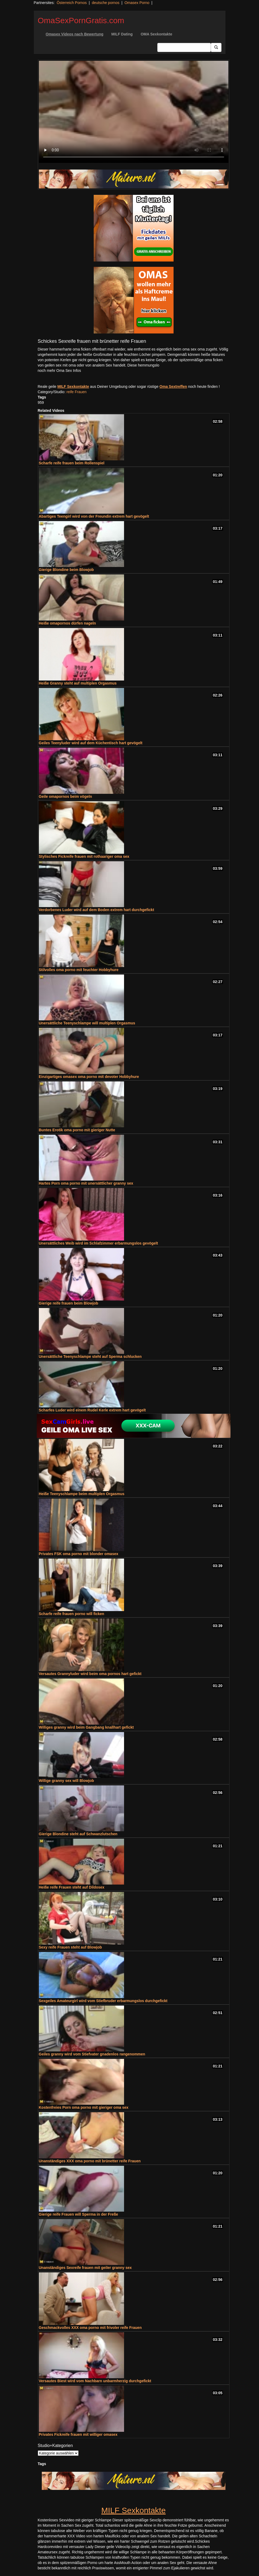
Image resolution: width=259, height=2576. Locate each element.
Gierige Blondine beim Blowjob (66, 569)
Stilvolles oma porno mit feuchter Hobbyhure (78, 970)
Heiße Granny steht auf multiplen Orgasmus (78, 683)
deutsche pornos (106, 3)
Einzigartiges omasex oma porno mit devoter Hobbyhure (89, 1076)
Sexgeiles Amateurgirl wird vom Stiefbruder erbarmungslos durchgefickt (103, 2001)
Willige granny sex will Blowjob (66, 1780)
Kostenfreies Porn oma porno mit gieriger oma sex (84, 2107)
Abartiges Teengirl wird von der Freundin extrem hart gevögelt (94, 516)
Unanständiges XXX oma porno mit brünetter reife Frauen (90, 2161)
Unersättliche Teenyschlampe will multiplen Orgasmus (87, 1023)
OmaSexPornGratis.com (81, 20)
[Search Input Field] (184, 47)
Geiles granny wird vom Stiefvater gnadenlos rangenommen (92, 2054)
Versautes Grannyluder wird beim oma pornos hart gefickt (90, 1674)
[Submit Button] (216, 47)
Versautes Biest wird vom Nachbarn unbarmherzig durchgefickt (95, 2381)
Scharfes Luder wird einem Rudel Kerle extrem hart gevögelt (92, 1410)
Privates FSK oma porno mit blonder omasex (78, 1554)
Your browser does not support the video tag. (133, 112)
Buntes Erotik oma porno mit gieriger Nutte (77, 1130)
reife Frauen (77, 392)
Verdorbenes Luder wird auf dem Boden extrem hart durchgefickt (96, 910)
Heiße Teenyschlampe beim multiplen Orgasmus (82, 1494)
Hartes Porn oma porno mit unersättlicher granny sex (86, 1183)
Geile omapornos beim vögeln (65, 796)
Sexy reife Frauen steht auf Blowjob (70, 1947)
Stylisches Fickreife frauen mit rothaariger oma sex (84, 856)
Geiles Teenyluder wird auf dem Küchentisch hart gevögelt (91, 743)
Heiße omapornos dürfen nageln (67, 623)
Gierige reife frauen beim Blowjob (68, 1303)
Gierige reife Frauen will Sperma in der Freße (78, 2214)
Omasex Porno (137, 3)
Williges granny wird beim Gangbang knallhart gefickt (86, 1727)
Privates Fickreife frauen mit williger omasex (78, 2434)
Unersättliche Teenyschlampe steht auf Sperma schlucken (90, 1356)
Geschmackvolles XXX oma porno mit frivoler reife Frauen (90, 2327)
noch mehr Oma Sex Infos (59, 370)
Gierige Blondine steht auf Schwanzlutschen (78, 1834)
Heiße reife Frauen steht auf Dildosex (72, 1887)
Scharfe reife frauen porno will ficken (71, 1614)
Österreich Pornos (72, 3)
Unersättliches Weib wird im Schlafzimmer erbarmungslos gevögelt (98, 1243)
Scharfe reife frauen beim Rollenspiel (72, 463)
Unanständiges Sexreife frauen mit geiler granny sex (85, 2267)
